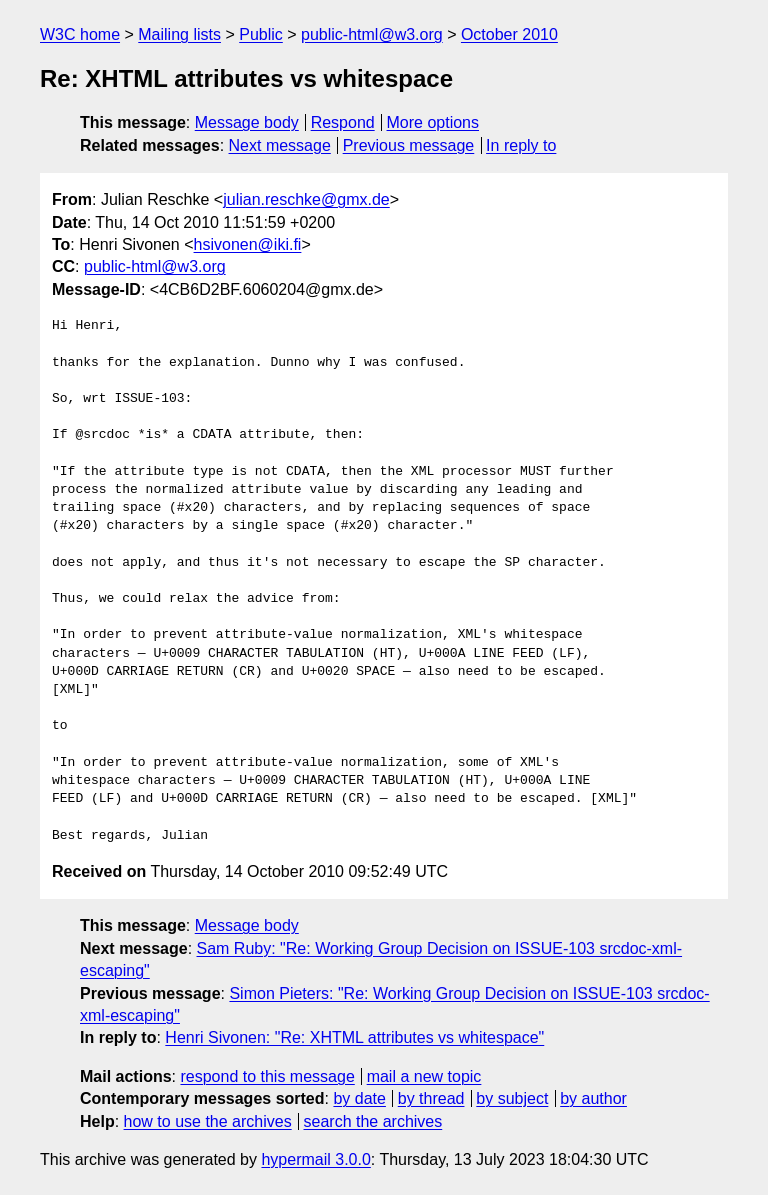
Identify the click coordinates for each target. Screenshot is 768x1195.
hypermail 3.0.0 (315, 1159)
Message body (247, 122)
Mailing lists (179, 34)
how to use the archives (208, 1121)
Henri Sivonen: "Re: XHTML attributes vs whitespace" (354, 1037)
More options (433, 122)
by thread (431, 1098)
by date (359, 1098)
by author (593, 1098)
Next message (280, 145)
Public (261, 34)
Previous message (409, 145)
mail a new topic (424, 1076)
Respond (343, 122)
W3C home (80, 34)
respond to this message (267, 1076)
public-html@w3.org (372, 34)
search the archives (373, 1121)
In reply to (521, 145)
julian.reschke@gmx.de (306, 199)
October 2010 (509, 34)
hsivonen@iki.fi (248, 244)
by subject (512, 1098)
